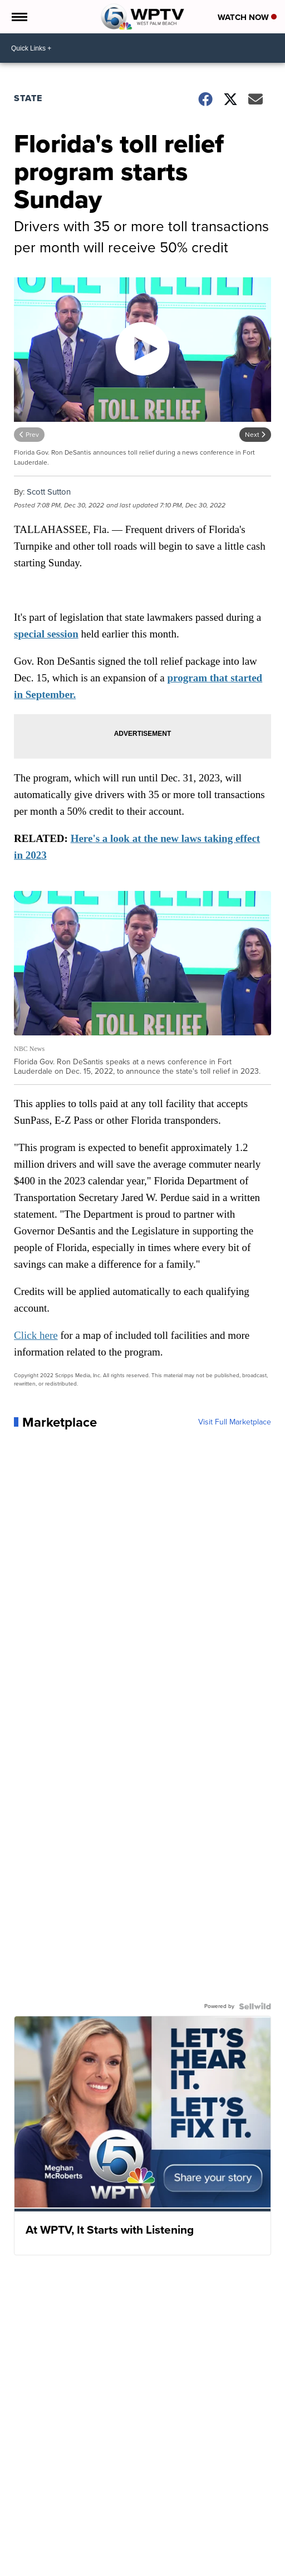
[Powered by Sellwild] (255, 2006)
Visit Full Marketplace (234, 1422)
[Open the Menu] (18, 16)
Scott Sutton (49, 492)
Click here (36, 1335)
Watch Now (247, 17)
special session (46, 634)
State (28, 98)
